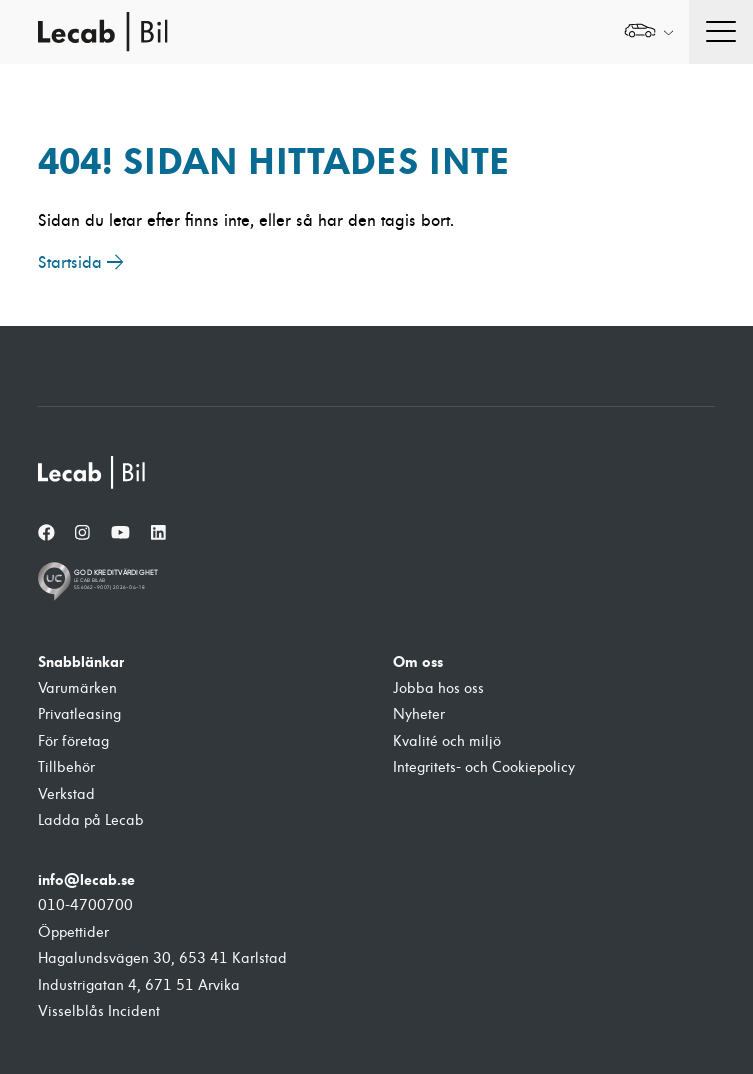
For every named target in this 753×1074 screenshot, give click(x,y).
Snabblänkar (81, 662)
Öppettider (73, 932)
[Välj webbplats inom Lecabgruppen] (648, 32)
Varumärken (77, 688)
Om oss (418, 662)
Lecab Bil (104, 32)
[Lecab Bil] (93, 472)
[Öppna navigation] (721, 32)
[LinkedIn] (158, 533)
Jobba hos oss (438, 688)
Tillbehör (66, 767)
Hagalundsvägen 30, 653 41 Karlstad (162, 958)
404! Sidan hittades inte (274, 161)
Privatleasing (79, 714)
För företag (73, 741)
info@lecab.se (86, 880)
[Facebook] (46, 533)
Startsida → (81, 262)
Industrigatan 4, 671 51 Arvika (139, 985)
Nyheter (419, 714)
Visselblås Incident (99, 1011)
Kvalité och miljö (447, 741)
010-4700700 (85, 905)
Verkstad (66, 794)
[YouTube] (120, 533)
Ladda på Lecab (91, 820)
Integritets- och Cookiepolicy (484, 767)
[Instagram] (82, 533)
